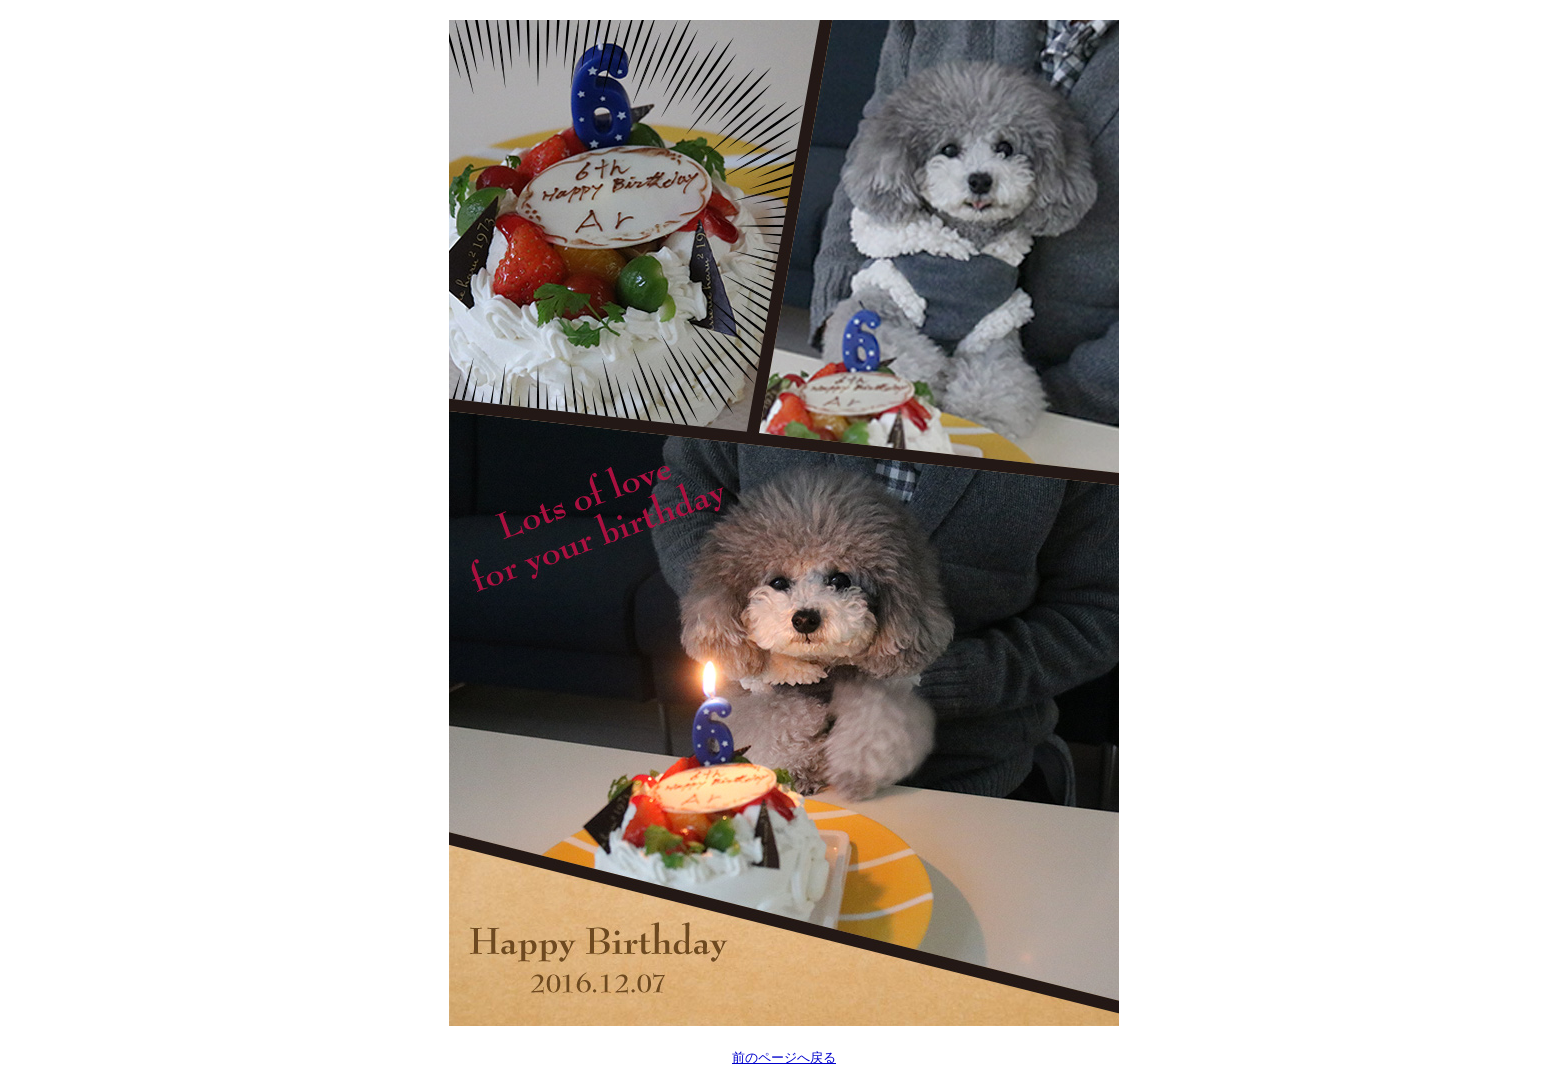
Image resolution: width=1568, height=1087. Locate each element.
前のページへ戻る (784, 1057)
